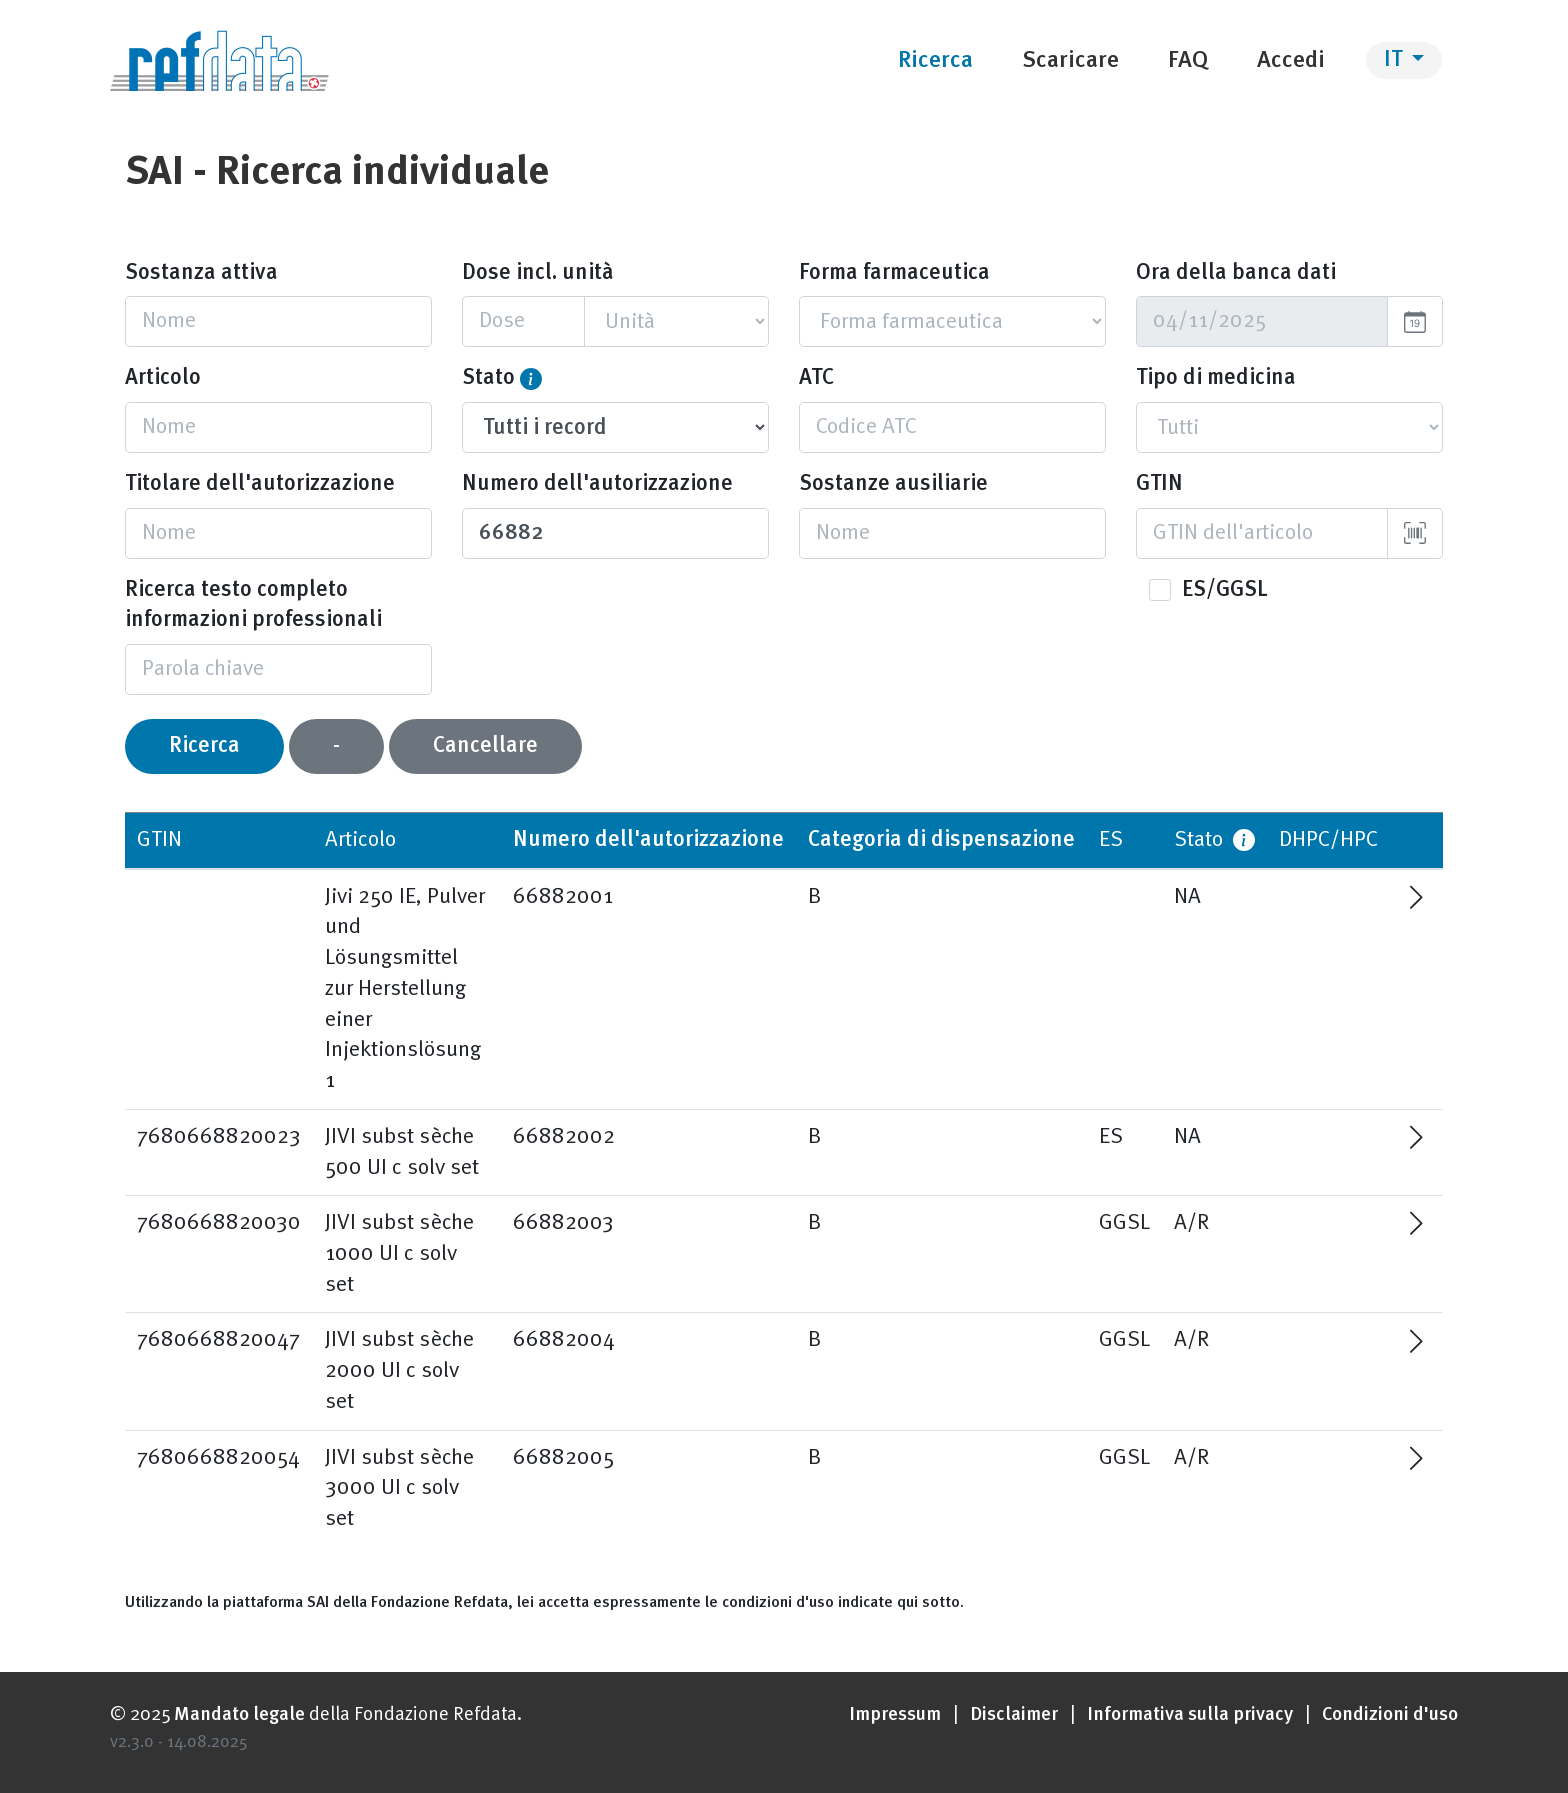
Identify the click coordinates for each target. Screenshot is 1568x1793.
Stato (488, 378)
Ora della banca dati (1236, 273)
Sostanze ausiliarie (893, 484)
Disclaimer (1014, 1715)
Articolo (163, 378)
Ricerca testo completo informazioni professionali (253, 605)
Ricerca (204, 746)
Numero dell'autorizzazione (597, 484)
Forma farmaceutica (894, 273)
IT (1395, 60)
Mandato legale (239, 1715)
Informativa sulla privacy (1190, 1715)
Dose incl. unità (537, 273)
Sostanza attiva (201, 273)
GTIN (1159, 484)
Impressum (895, 1715)
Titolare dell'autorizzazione (260, 484)
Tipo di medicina (1216, 378)
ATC (816, 378)
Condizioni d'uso (1390, 1715)
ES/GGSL (1225, 590)
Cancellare (485, 746)
